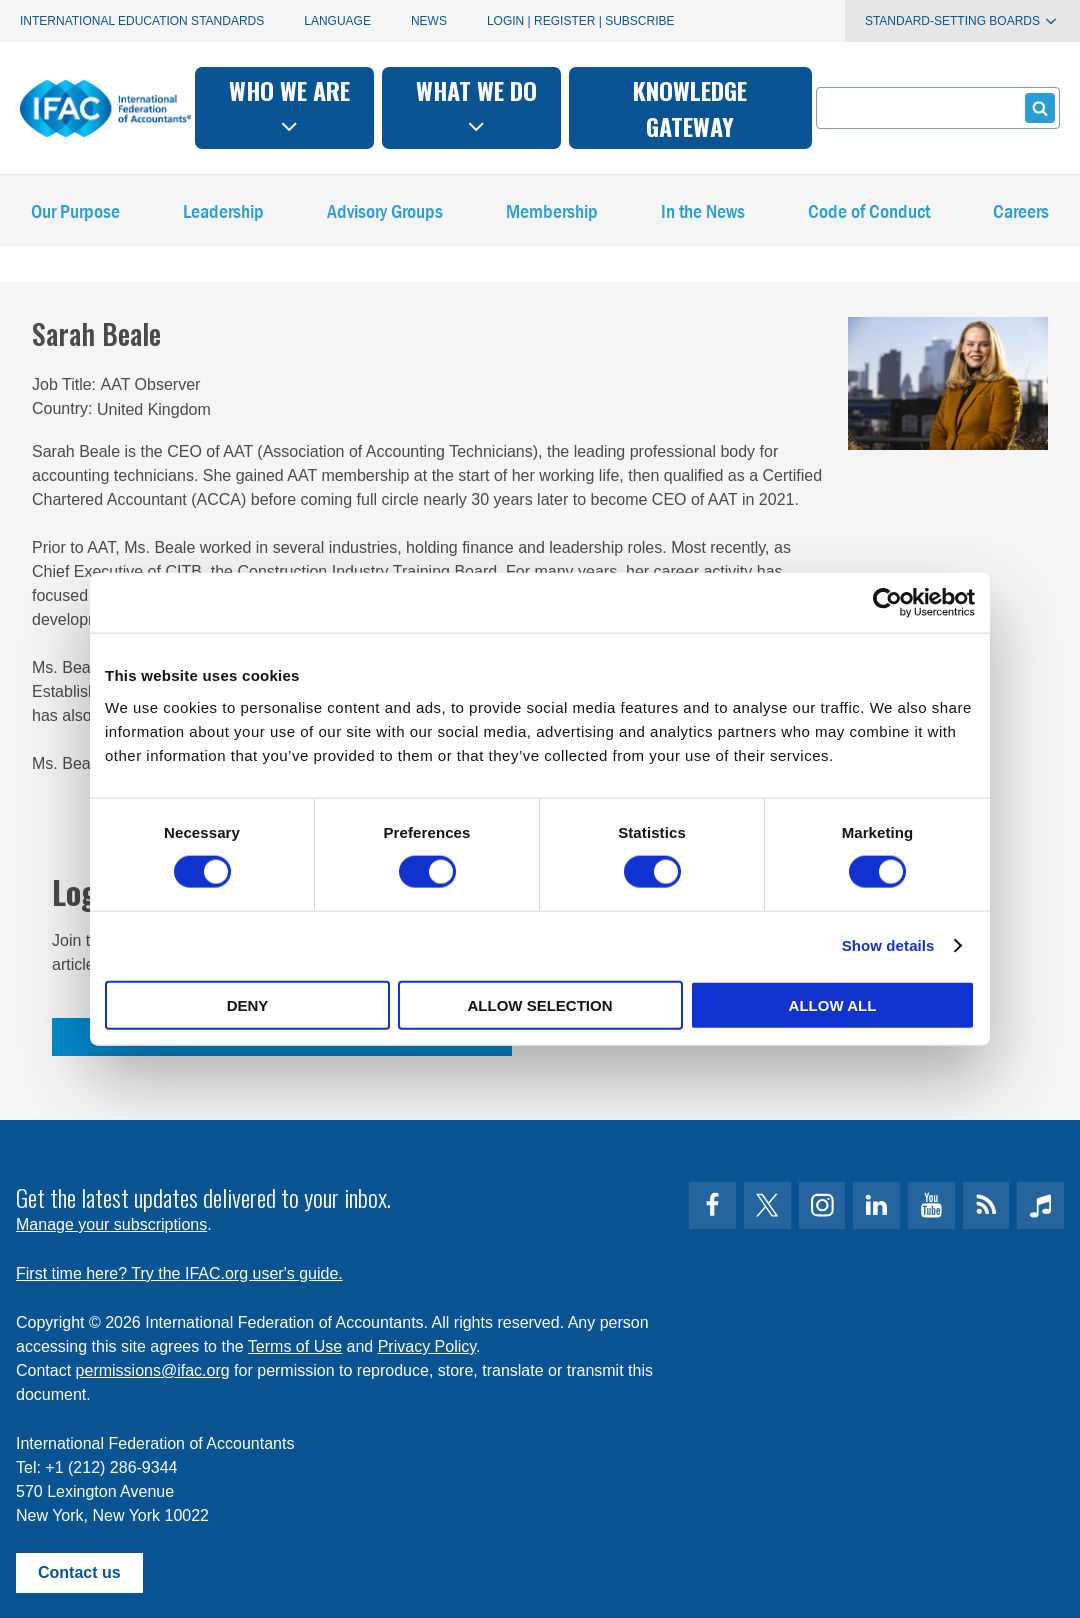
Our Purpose (75, 215)
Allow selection (540, 1004)
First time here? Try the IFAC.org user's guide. (179, 1273)
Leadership (223, 215)
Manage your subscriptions (111, 1224)
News (429, 21)
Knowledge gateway (690, 108)
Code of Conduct (869, 215)
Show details (888, 945)
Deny (248, 1004)
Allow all (833, 1004)
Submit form (1036, 107)
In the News (703, 215)
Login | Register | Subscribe (581, 21)
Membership (552, 215)
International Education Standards (142, 21)
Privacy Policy (427, 1346)
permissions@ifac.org (153, 1370)
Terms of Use (295, 1346)
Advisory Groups (385, 215)
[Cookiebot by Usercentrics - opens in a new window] (887, 603)
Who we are (289, 105)
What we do (476, 105)
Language (337, 21)
